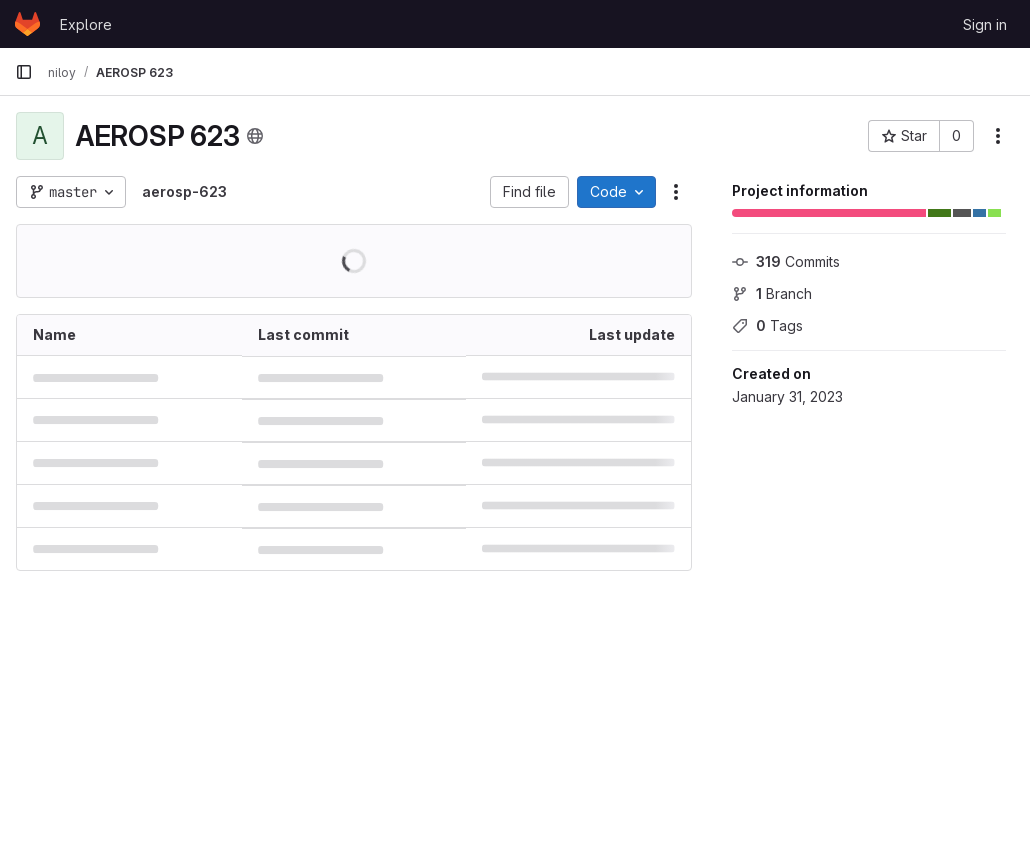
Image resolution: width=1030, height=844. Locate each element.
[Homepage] (27, 24)
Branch (772, 293)
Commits (786, 261)
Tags (767, 325)
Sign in (985, 24)
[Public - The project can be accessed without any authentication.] (255, 136)
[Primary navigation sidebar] (24, 72)
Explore (86, 24)
